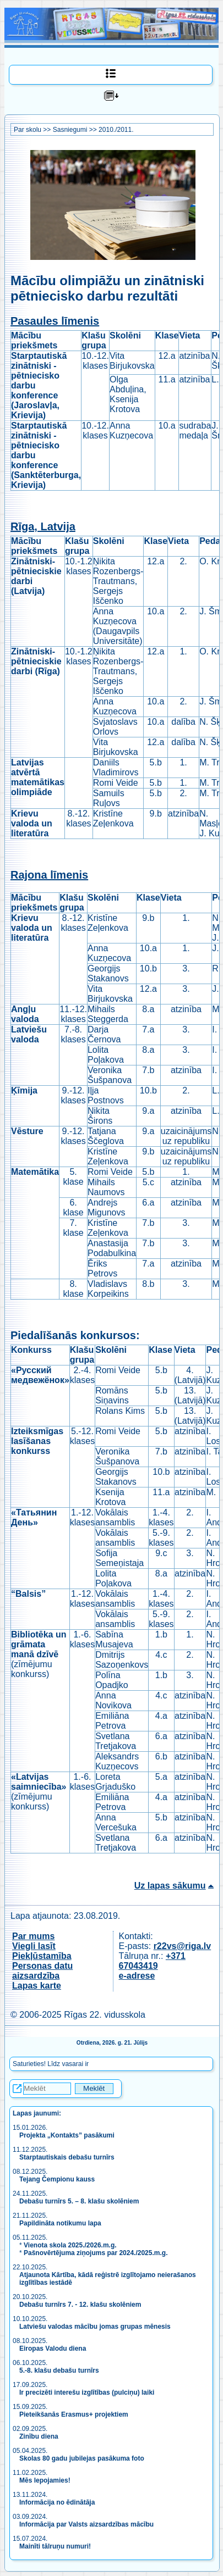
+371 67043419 (152, 1960)
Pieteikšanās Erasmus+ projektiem (73, 2414)
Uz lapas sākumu (170, 1885)
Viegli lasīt (34, 1946)
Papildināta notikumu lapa (60, 2223)
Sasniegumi (70, 130)
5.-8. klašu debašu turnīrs (59, 2370)
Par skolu (27, 130)
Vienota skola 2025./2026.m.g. (70, 2245)
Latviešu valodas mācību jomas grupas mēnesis (95, 2326)
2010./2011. (116, 130)
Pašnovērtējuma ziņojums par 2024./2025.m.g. (95, 2253)
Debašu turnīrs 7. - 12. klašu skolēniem (80, 2304)
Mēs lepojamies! (44, 2480)
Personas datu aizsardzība (42, 1970)
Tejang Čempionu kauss (57, 2179)
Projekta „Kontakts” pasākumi (67, 2135)
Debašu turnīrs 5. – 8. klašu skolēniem (79, 2201)
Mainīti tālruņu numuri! (55, 2546)
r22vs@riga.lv (182, 1946)
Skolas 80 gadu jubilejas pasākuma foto (81, 2458)
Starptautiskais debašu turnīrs (67, 2157)
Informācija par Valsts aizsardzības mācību (86, 2524)
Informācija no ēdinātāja (57, 2502)
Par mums (33, 1936)
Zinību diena (38, 2436)
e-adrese (137, 1975)
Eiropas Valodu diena (52, 2348)
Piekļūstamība (42, 1956)
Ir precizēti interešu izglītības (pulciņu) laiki (86, 2392)
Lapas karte (36, 1985)
